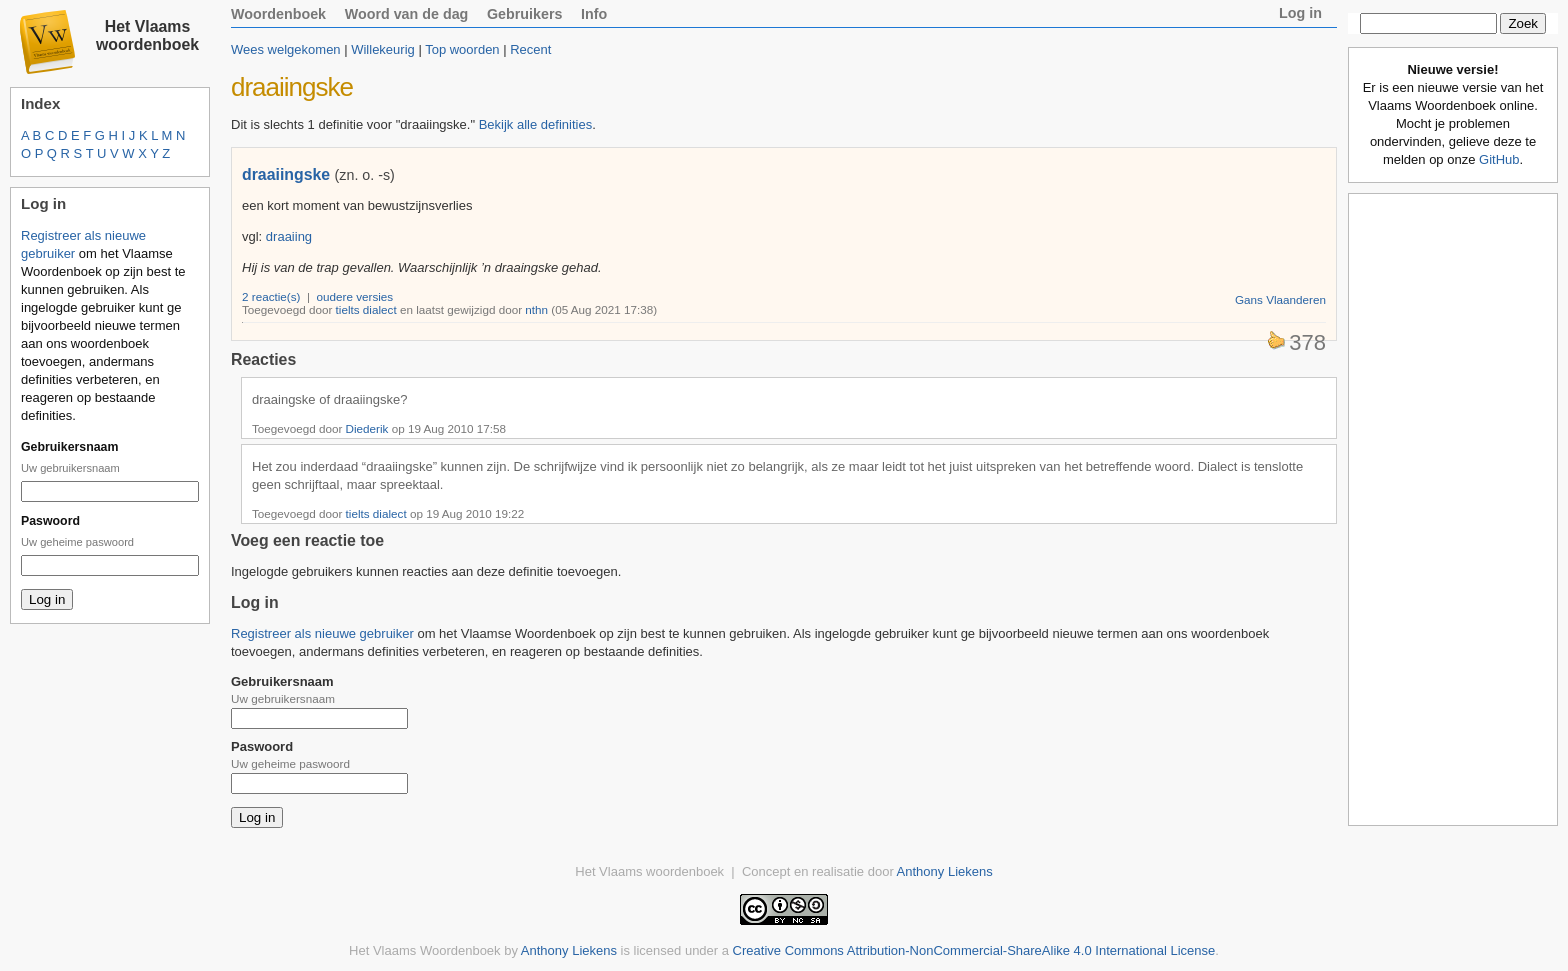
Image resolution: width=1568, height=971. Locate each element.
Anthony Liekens (945, 871)
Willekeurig (383, 49)
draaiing (289, 236)
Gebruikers (525, 14)
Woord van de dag (407, 14)
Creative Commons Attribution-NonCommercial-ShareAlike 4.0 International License (974, 950)
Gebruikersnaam (69, 447)
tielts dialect (366, 309)
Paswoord (50, 521)
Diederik (367, 428)
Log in (1300, 13)
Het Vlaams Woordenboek (425, 950)
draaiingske (286, 174)
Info (594, 14)
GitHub (1499, 159)
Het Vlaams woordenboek (147, 35)
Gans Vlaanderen (1280, 299)
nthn (536, 309)
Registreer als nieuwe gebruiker (322, 633)
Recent (530, 49)
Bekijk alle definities (535, 124)
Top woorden (462, 49)
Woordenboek (278, 14)
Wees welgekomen (286, 49)
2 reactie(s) (271, 296)
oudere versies (355, 296)
